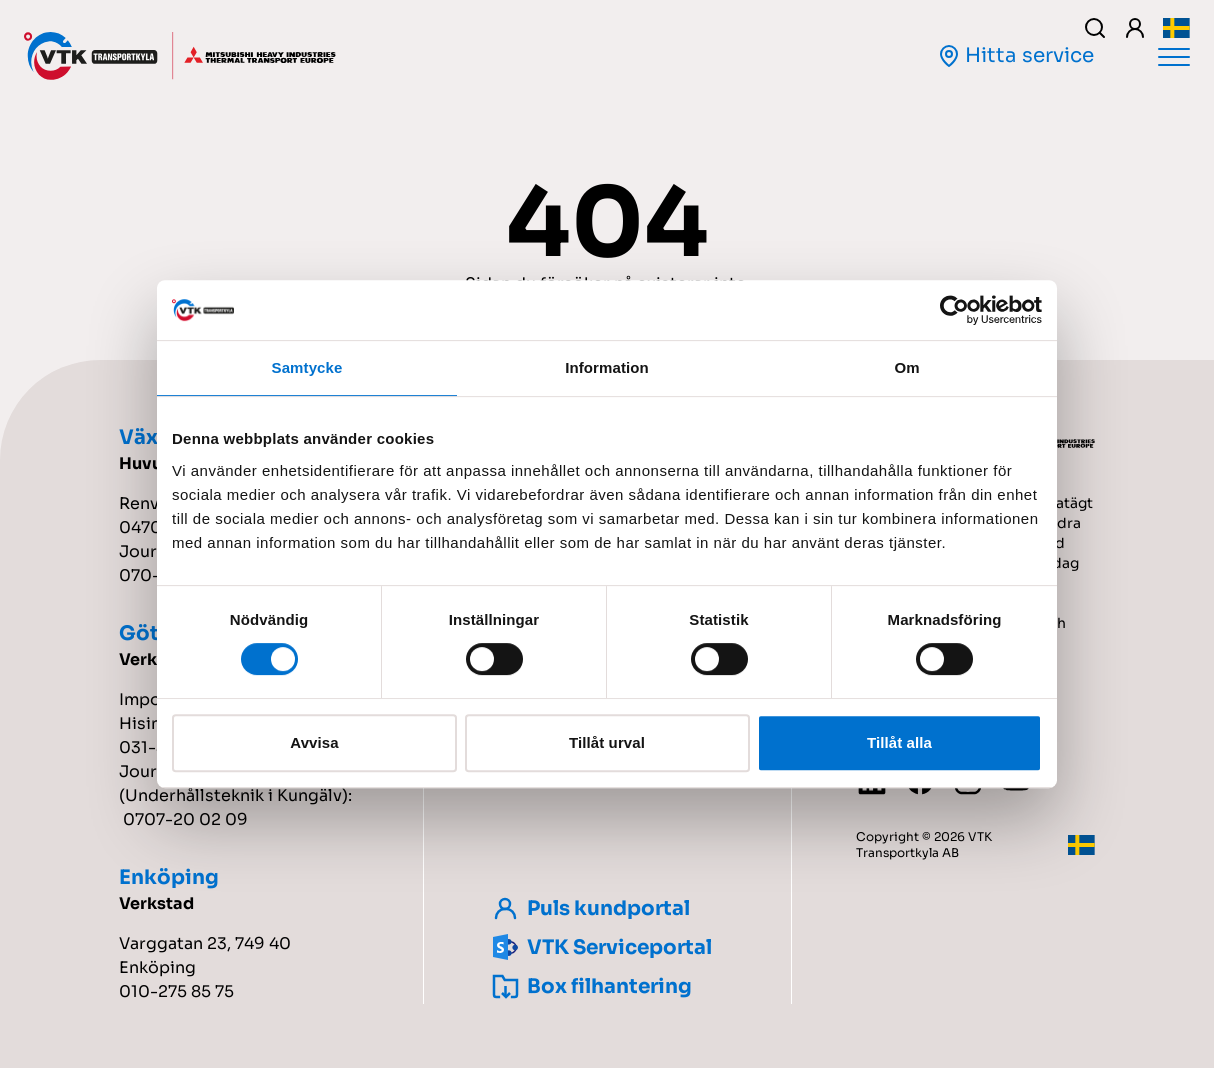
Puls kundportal (589, 908)
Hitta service (1015, 55)
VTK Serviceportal (600, 947)
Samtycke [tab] (307, 367)
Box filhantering (590, 986)
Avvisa (314, 742)
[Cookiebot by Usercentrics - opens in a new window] (954, 310)
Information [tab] (607, 367)
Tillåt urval (607, 742)
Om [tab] (906, 367)
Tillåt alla (899, 742)
